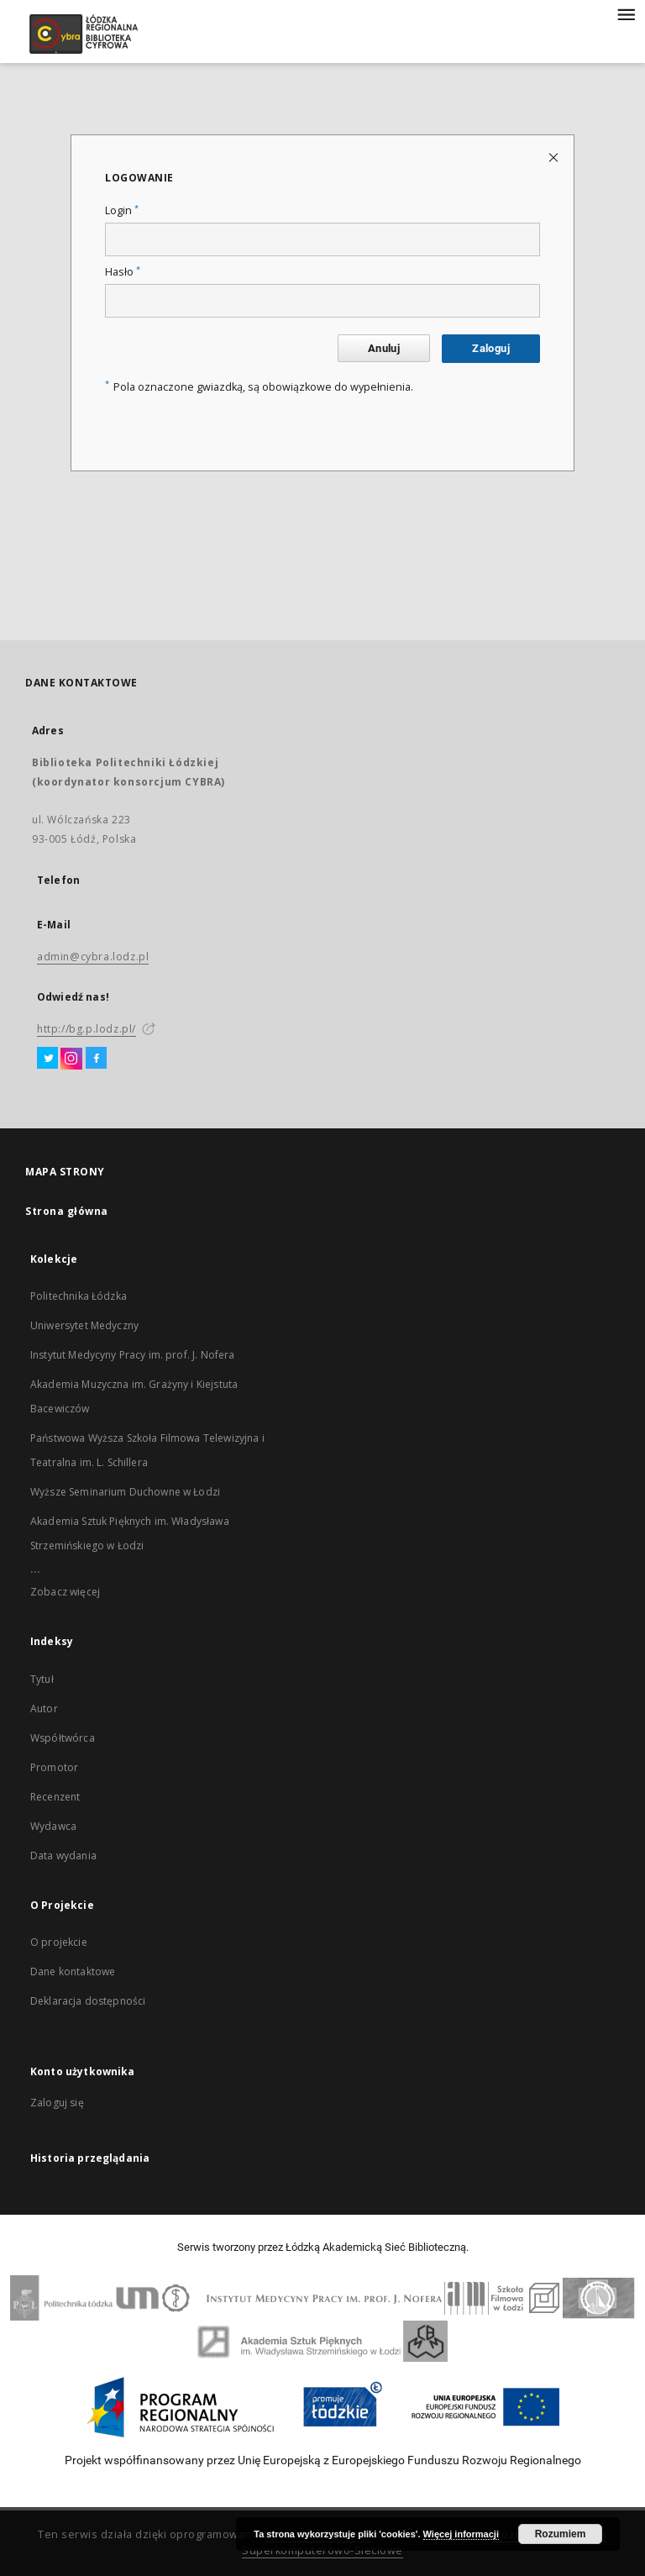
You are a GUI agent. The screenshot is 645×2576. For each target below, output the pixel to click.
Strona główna (66, 1211)
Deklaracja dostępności (87, 2001)
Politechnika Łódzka (78, 1296)
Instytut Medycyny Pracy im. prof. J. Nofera (132, 1355)
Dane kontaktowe (72, 1971)
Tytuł (42, 1679)
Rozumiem (560, 2534)
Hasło (122, 272)
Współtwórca (62, 1738)
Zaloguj (491, 348)
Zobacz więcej (65, 1592)
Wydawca (53, 1826)
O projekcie (58, 1942)
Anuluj (384, 348)
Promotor (54, 1767)
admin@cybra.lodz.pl (93, 956)
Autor (44, 1708)
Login (122, 210)
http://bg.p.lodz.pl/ (86, 1029)
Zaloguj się (57, 2102)
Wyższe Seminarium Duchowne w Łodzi (125, 1492)
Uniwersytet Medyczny (84, 1325)
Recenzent (55, 1797)
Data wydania (63, 1855)
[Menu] (626, 13)
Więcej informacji (461, 2534)
